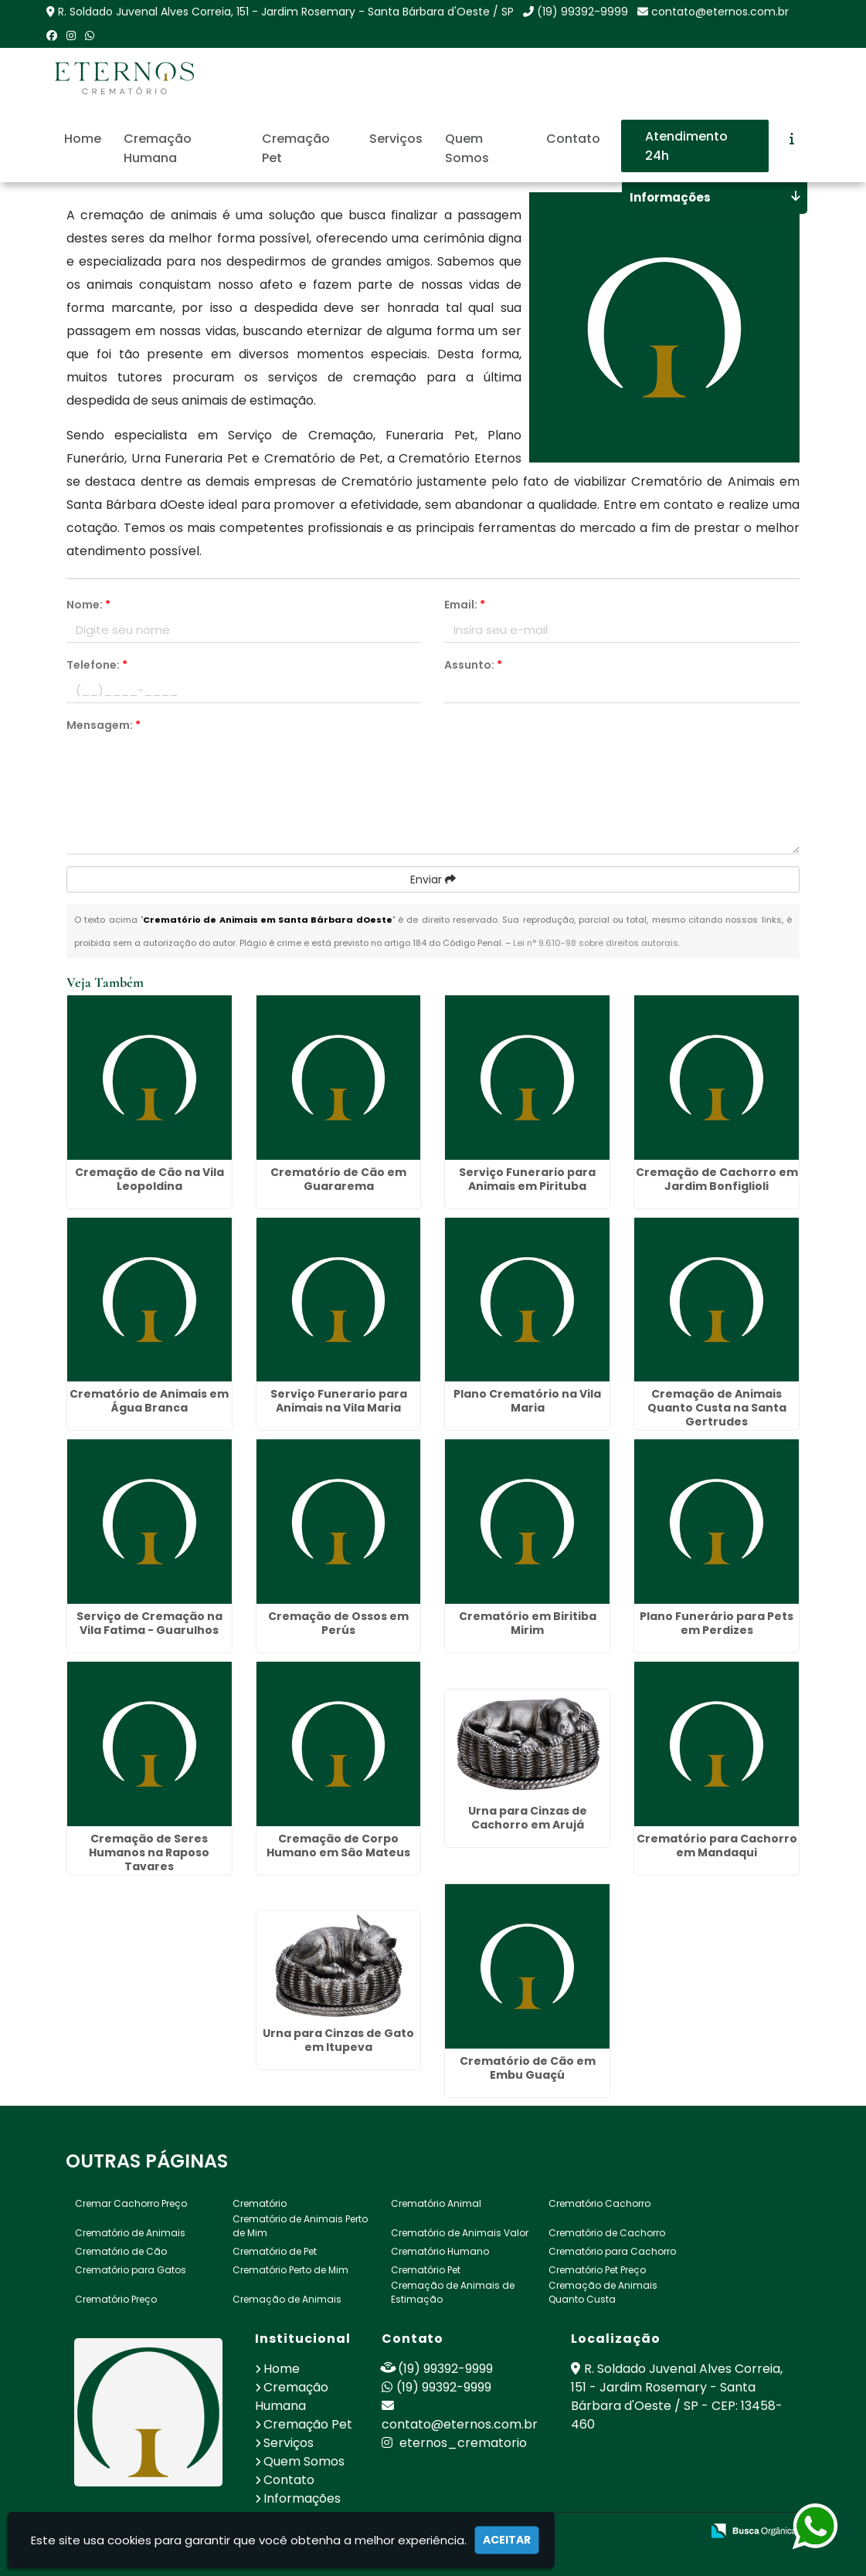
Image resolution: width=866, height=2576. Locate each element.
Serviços (396, 138)
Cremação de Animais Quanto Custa (602, 2292)
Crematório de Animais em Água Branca (149, 1400)
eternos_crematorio (454, 2443)
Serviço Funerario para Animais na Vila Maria (338, 1400)
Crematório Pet (425, 2269)
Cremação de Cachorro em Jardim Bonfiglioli (717, 1179)
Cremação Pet (296, 148)
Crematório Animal (436, 2203)
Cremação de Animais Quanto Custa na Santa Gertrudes (716, 1407)
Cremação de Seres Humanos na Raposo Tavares (149, 1852)
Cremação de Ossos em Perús (338, 1623)
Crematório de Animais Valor (459, 2232)
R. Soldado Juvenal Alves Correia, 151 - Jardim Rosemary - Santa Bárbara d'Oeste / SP (286, 11)
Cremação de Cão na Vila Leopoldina (149, 1179)
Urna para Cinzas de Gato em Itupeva (338, 2040)
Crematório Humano (440, 2251)
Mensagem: (103, 725)
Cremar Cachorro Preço (131, 2203)
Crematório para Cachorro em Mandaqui (717, 1845)
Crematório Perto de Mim (290, 2269)
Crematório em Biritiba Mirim (527, 1623)
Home (82, 138)
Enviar (433, 879)
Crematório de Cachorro (606, 2232)
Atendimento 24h (686, 145)
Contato (573, 138)
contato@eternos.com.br (720, 11)
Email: (464, 604)
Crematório (260, 2203)
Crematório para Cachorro (612, 2251)
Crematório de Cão (121, 2251)
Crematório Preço (116, 2299)
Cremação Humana (158, 148)
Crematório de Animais (130, 2232)
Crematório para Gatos (130, 2269)
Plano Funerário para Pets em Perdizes (716, 1623)
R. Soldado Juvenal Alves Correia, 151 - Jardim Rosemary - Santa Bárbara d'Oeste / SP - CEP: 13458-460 (677, 2396)
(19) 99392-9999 (582, 11)
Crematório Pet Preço (597, 2269)
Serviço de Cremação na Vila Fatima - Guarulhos (149, 1623)
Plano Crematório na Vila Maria (527, 1400)
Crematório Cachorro (599, 2203)
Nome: (88, 604)
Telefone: (96, 665)
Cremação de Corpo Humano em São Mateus (338, 1845)
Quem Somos (467, 148)
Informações (302, 2498)
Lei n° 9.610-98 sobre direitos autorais (595, 943)
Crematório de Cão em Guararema (338, 1179)
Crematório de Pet (275, 2251)
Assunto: (473, 665)
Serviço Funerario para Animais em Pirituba (527, 1179)
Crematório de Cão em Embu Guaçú (528, 2068)
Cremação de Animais (287, 2299)
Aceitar (507, 2539)
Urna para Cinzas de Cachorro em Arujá (527, 1817)
